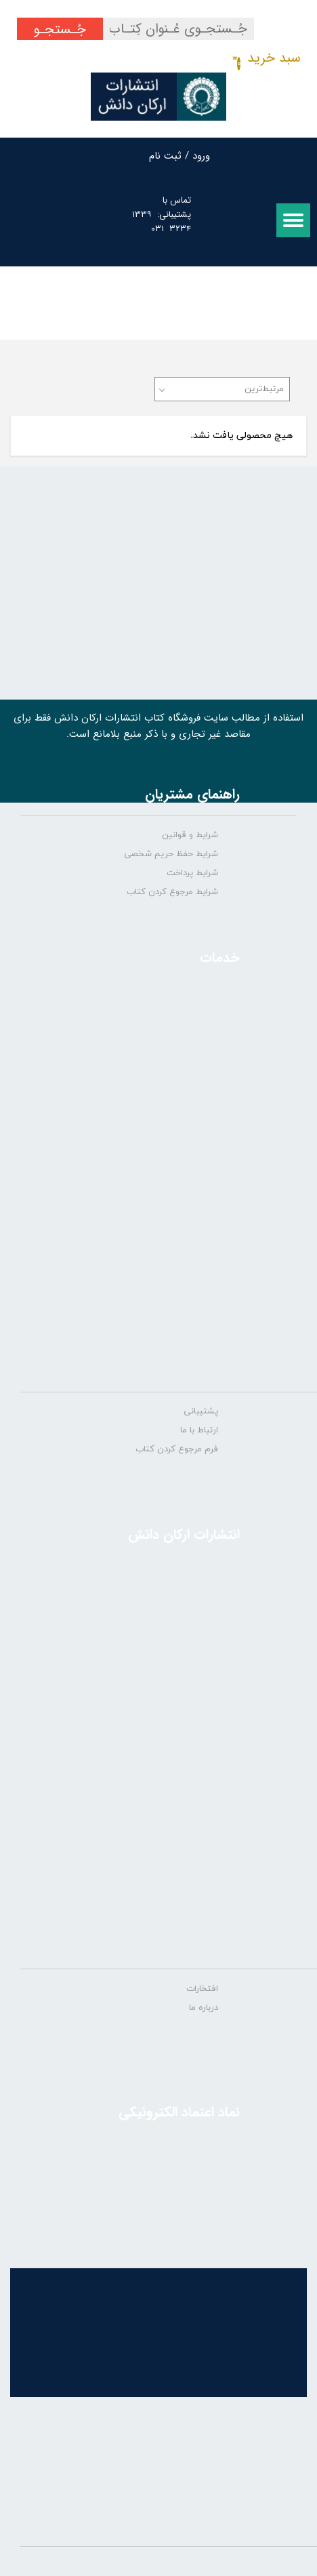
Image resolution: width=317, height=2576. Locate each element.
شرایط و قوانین (190, 835)
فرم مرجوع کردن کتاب (176, 1449)
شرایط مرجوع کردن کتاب (172, 892)
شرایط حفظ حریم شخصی (171, 854)
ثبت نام (165, 156)
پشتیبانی (201, 1411)
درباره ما (203, 2008)
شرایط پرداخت (192, 873)
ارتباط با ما (199, 1430)
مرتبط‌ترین (264, 389)
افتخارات (202, 1989)
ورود (201, 156)
